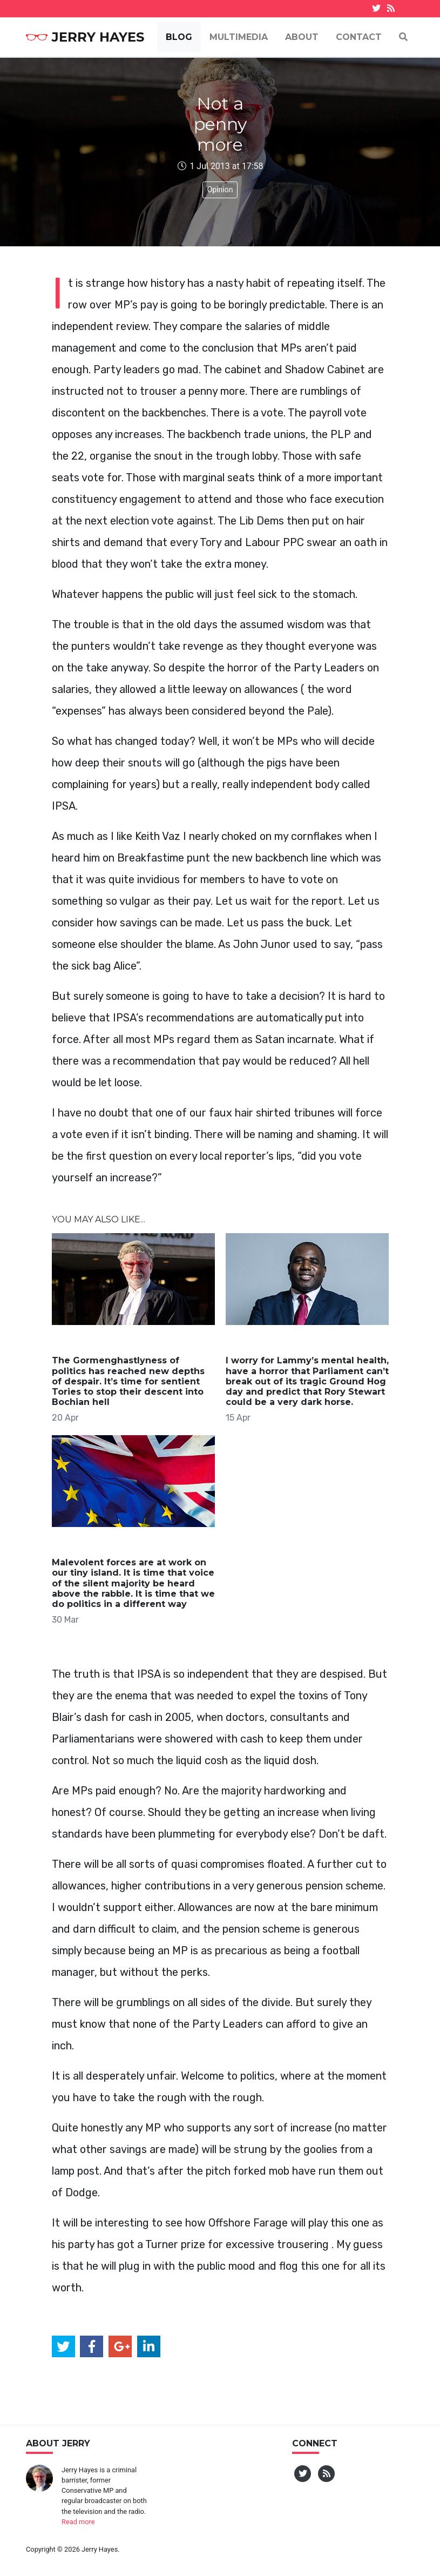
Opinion (220, 189)
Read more (78, 2522)
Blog (179, 37)
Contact (359, 37)
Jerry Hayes (85, 37)
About (302, 37)
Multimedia (238, 37)
